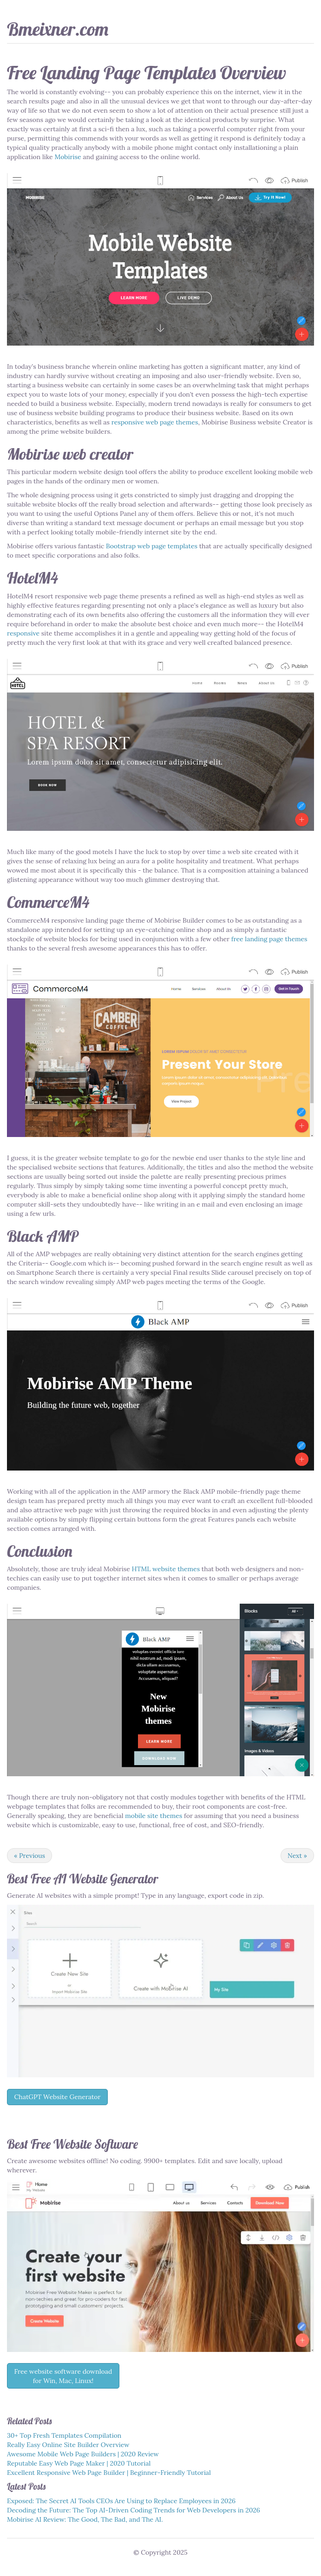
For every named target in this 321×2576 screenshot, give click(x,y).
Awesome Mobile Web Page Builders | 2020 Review (83, 2454)
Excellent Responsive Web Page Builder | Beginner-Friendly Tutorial (109, 2472)
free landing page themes (269, 939)
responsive (23, 633)
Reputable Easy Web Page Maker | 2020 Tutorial (79, 2463)
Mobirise (67, 157)
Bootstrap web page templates (151, 546)
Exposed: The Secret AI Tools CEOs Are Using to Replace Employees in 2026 (121, 2501)
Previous (29, 1855)
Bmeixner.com (57, 28)
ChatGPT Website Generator (57, 2097)
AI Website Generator (105, 1879)
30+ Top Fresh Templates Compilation (64, 2435)
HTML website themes (166, 1569)
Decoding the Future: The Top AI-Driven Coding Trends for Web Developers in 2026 (133, 2510)
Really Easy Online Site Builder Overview (68, 2445)
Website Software (95, 2144)
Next (297, 1855)
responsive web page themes (154, 422)
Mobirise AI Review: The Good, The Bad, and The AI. (85, 2519)
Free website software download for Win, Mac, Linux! (63, 2376)
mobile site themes (153, 1816)
